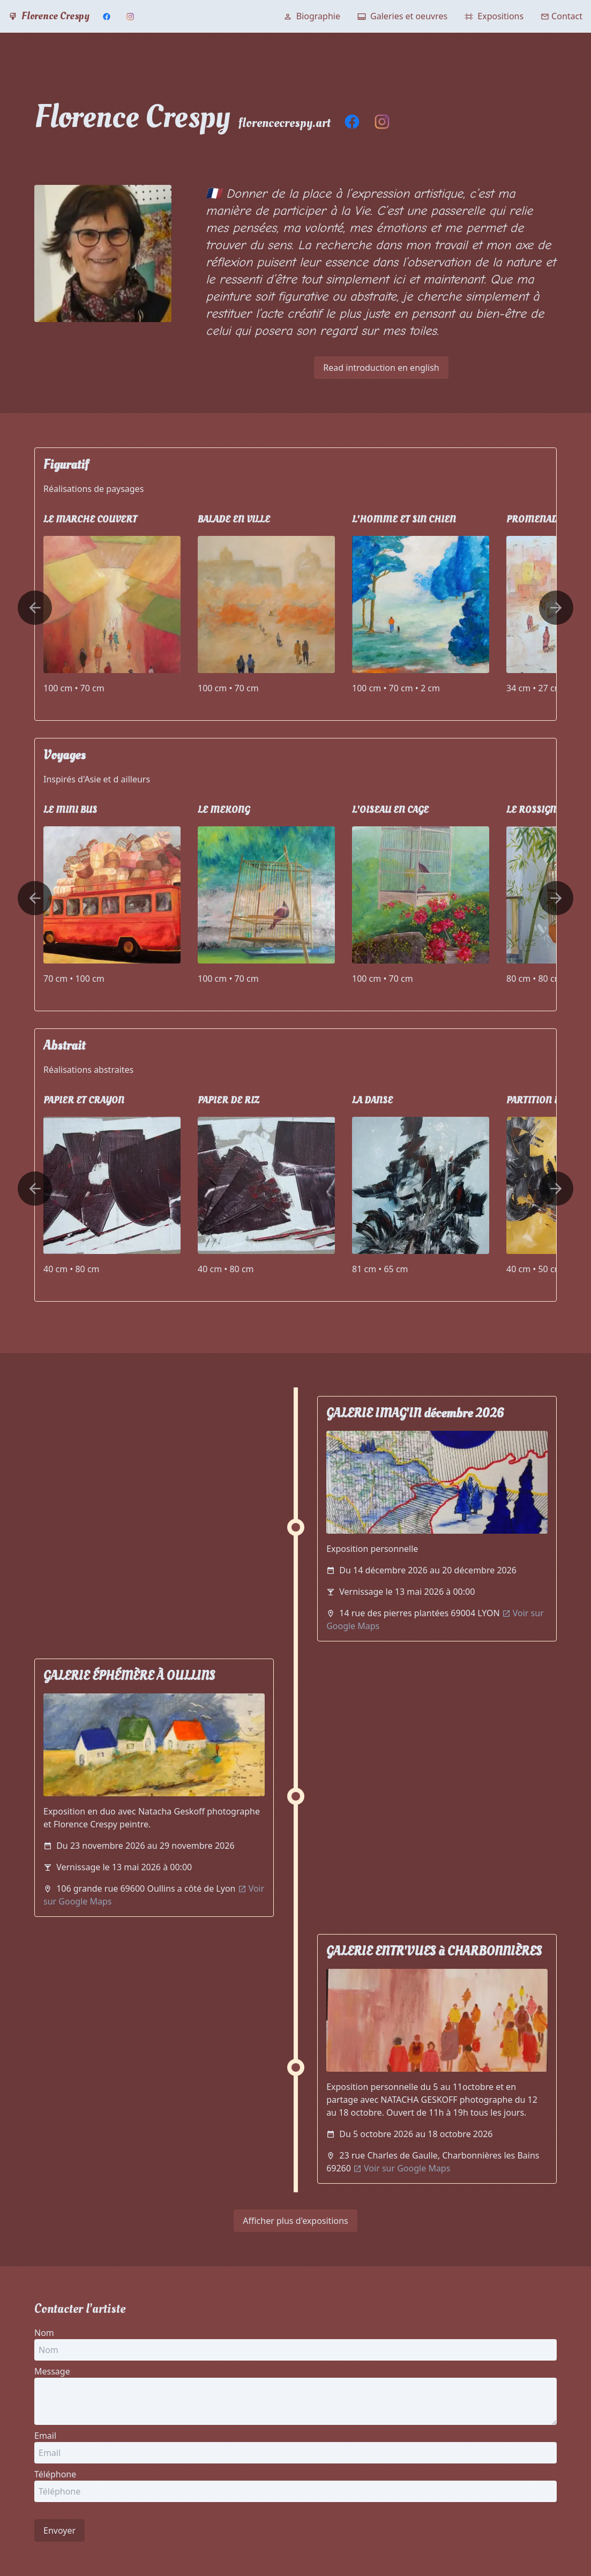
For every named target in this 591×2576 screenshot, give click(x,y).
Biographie (311, 16)
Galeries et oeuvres (402, 16)
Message (52, 2371)
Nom (44, 2333)
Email (45, 2435)
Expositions (494, 16)
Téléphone (55, 2474)
